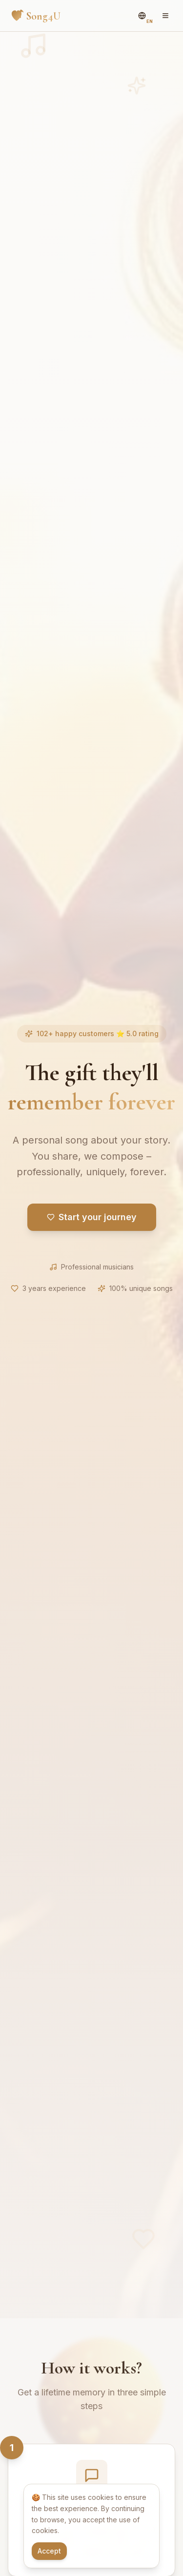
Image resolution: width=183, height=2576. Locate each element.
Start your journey (92, 1217)
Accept (49, 2551)
